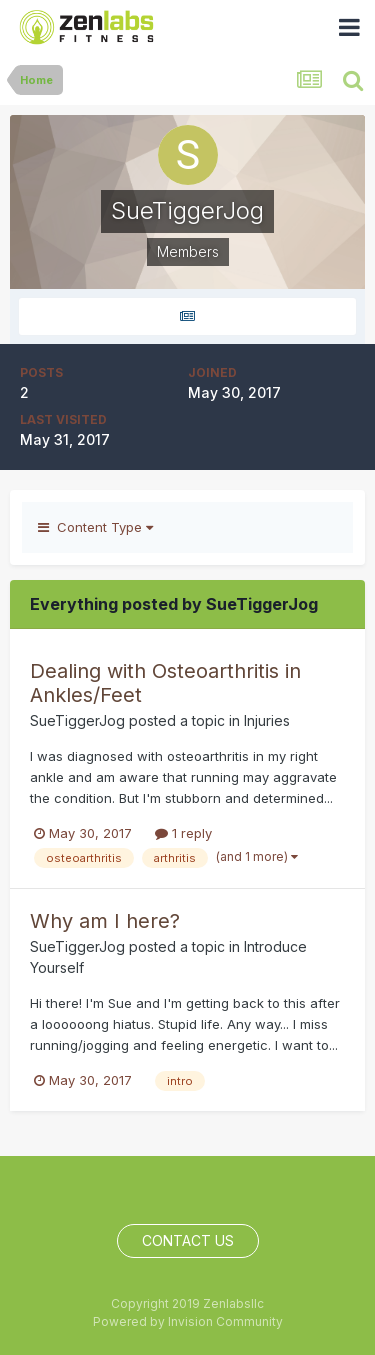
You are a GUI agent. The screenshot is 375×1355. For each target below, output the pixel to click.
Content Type (95, 527)
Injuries (267, 720)
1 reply (183, 833)
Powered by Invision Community (188, 1321)
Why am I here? (105, 921)
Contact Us (188, 1240)
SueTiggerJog (77, 720)
